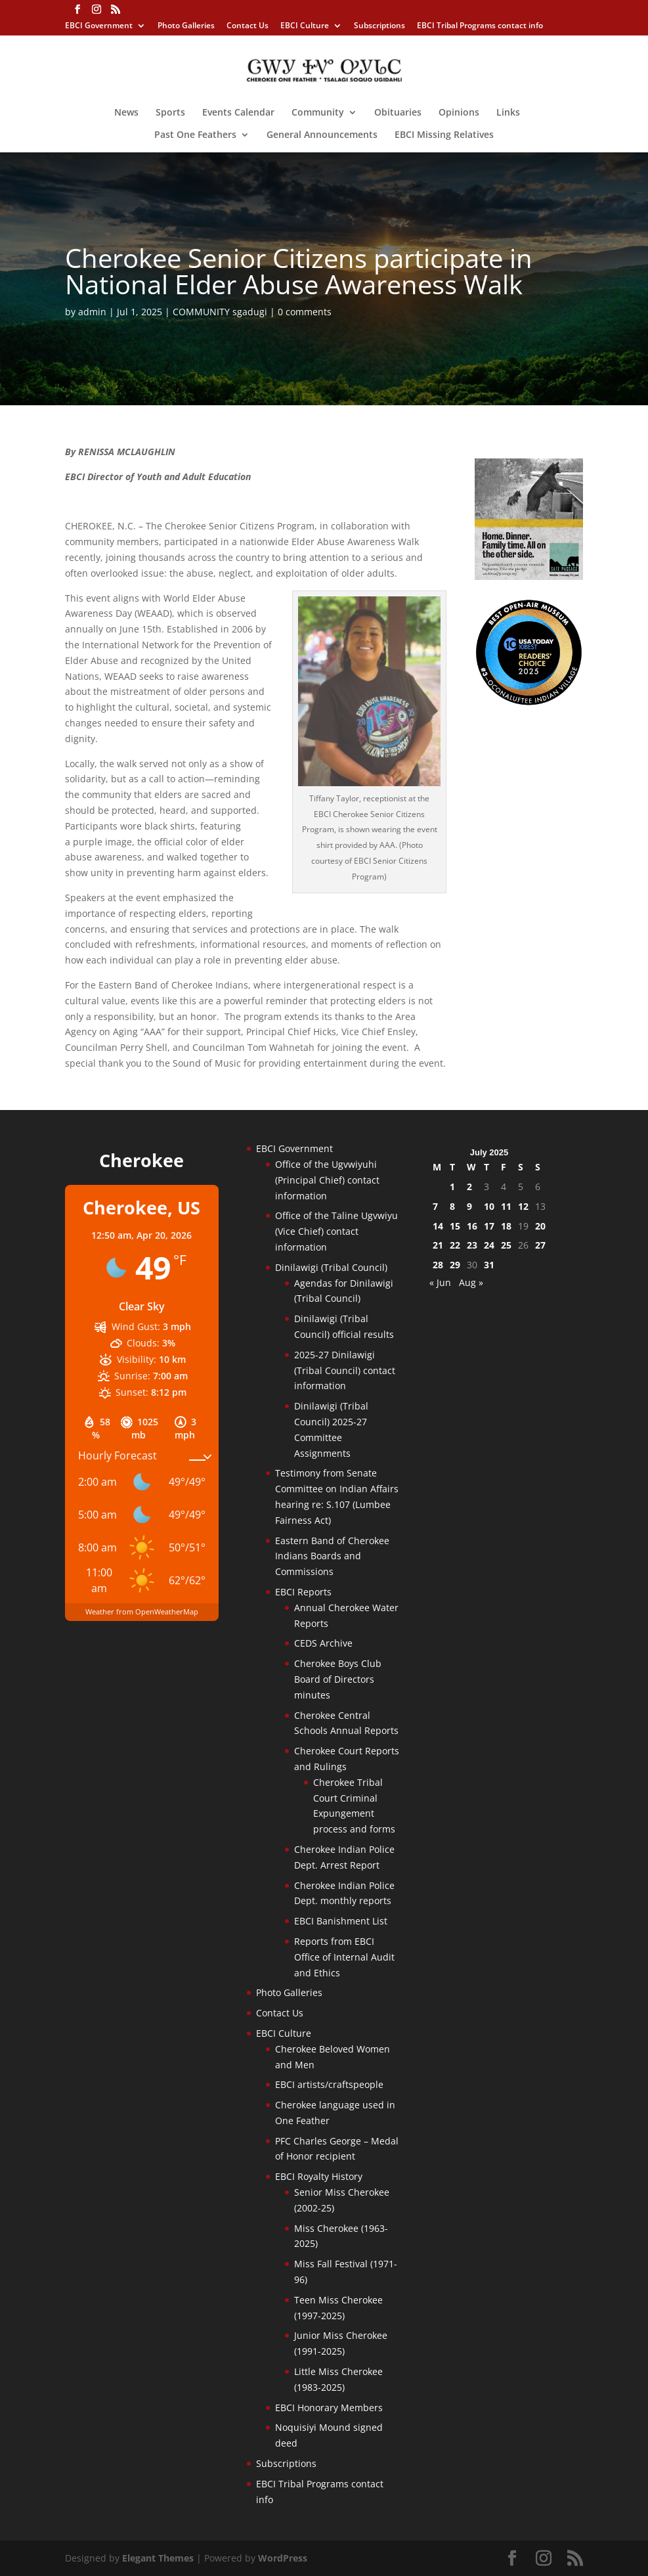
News (126, 113)
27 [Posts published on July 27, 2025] (540, 1245)
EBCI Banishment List (340, 1921)
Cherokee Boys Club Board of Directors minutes (337, 1679)
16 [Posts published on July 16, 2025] (472, 1226)
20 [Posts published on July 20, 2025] (540, 1226)
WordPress (282, 2558)
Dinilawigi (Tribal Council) (331, 1267)
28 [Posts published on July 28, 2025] (438, 1264)
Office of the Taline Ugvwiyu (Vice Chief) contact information (336, 1231)
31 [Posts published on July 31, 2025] (489, 1264)
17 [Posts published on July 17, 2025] (489, 1226)
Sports (170, 113)
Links (508, 113)
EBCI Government (99, 26)
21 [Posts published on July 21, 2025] (438, 1245)
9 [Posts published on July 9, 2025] (469, 1206)
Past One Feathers (195, 135)
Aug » (471, 1282)
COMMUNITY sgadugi (220, 311)
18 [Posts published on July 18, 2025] (506, 1226)
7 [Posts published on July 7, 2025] (435, 1206)
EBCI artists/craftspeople (329, 2084)
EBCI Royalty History (318, 2176)
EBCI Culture (304, 26)
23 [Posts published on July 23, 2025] (472, 1245)
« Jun (440, 1282)
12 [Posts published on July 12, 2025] (523, 1206)
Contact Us (248, 26)
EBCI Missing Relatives (444, 135)
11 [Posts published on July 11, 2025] (506, 1206)
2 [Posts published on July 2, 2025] (469, 1186)
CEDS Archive (323, 1643)
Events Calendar (238, 113)
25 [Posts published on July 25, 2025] (506, 1245)
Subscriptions (379, 26)
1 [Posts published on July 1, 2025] (452, 1186)
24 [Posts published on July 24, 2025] (489, 1245)
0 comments (305, 311)
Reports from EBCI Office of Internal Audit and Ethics (344, 1957)
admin (92, 311)
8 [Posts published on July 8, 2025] (452, 1206)
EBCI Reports (303, 1592)
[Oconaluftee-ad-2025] (529, 702)
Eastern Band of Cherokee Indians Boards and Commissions (332, 1556)
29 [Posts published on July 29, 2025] (455, 1264)
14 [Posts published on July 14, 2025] (438, 1226)
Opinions (459, 113)
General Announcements (322, 135)
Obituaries (397, 113)
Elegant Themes (158, 2558)
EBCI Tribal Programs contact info (480, 26)
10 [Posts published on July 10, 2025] (489, 1206)
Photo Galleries (186, 26)
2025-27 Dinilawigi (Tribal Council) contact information (344, 1370)
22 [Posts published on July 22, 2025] (455, 1245)
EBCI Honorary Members (329, 2407)
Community (318, 113)
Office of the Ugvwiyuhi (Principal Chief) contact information (327, 1180)
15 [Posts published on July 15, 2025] (455, 1226)
